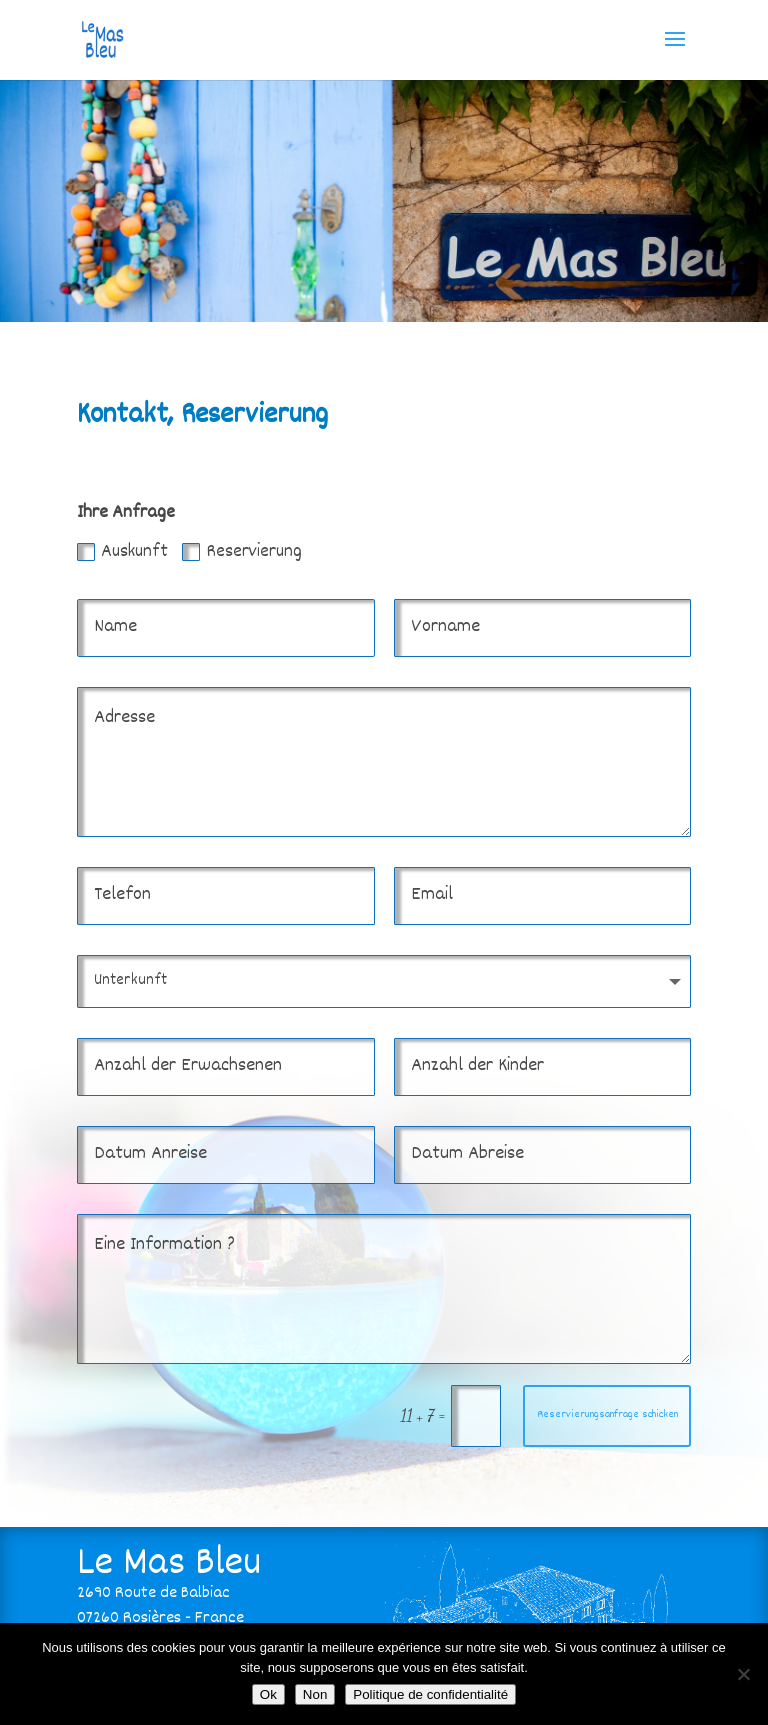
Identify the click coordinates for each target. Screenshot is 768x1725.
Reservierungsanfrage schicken (607, 1415)
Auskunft (122, 552)
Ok (268, 1694)
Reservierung (242, 552)
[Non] (743, 1674)
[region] (384, 200)
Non (315, 1694)
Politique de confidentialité (430, 1694)
